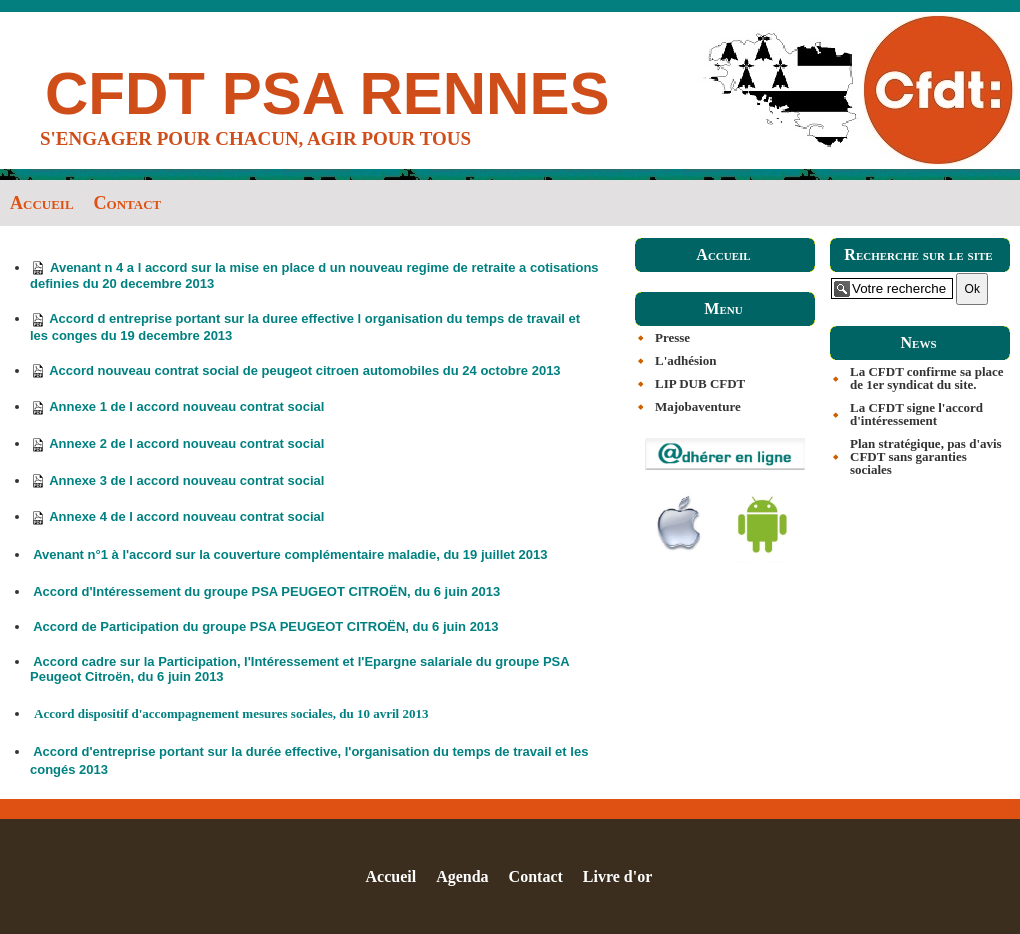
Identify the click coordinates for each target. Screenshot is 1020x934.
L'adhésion (685, 360)
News (918, 342)
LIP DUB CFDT (700, 383)
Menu (723, 308)
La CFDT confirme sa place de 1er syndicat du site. (927, 378)
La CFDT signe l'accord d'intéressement (916, 414)
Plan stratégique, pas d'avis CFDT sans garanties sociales (926, 456)
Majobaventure (698, 406)
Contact (128, 203)
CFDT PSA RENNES (327, 93)
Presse (672, 337)
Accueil (42, 203)
